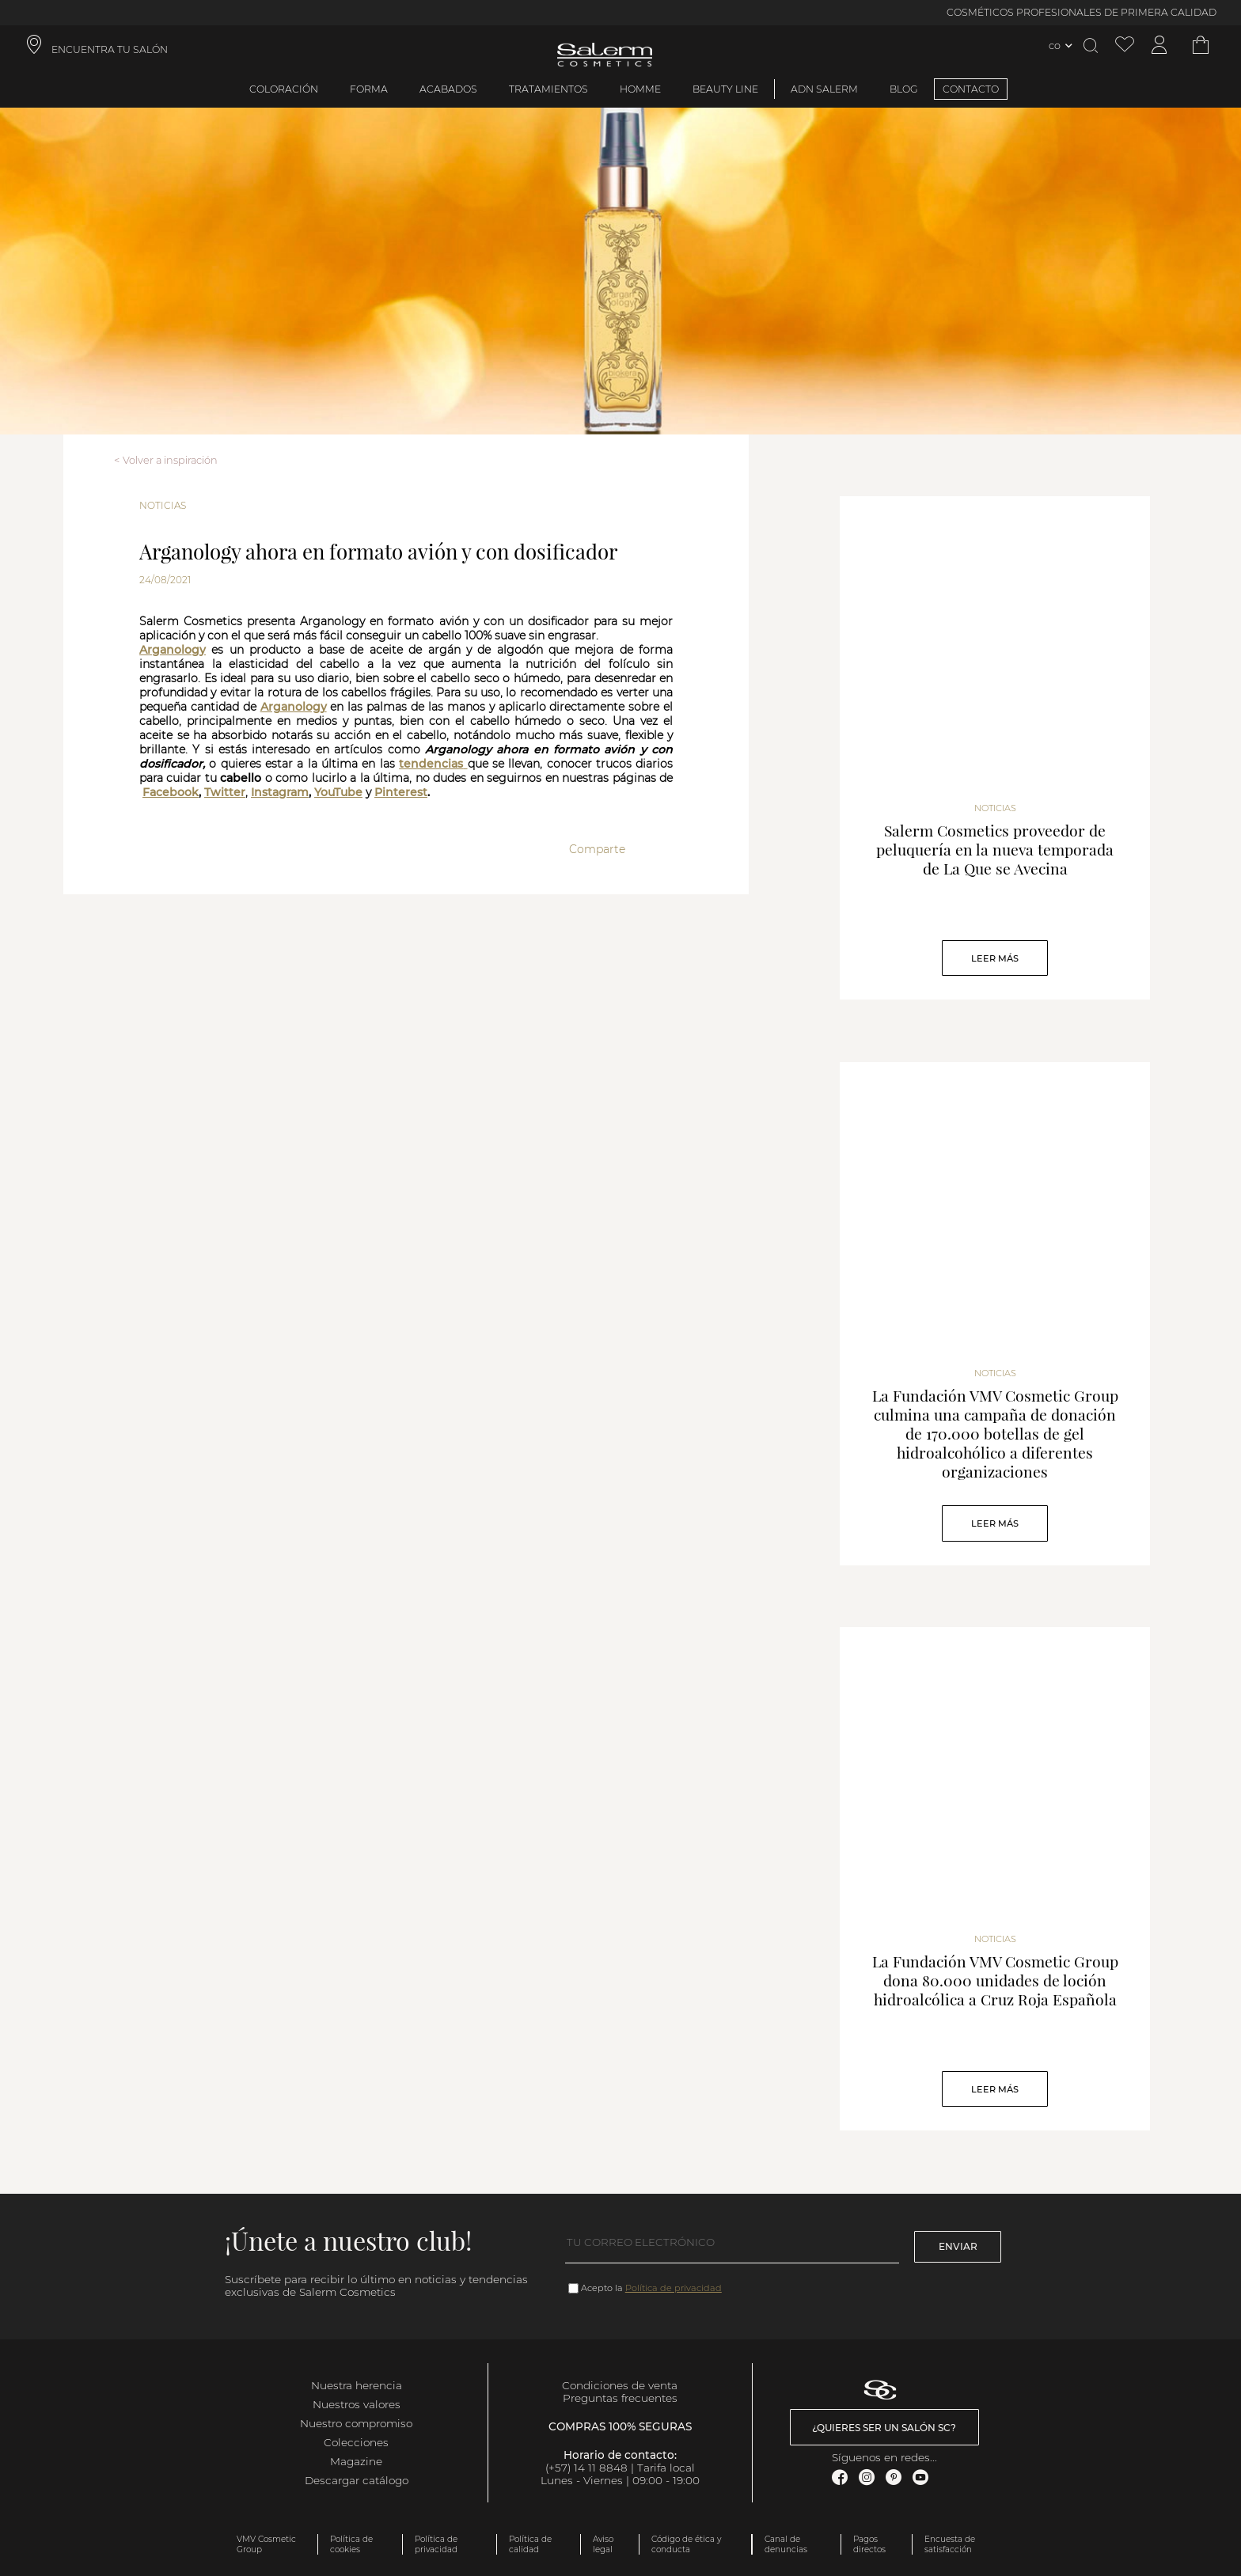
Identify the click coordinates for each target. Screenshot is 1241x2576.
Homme (640, 89)
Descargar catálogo (356, 2480)
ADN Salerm (824, 89)
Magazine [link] (356, 2461)
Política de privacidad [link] (436, 2544)
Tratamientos (548, 89)
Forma (369, 89)
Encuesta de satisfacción (949, 2544)
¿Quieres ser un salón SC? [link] (884, 2428)
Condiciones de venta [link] (619, 2385)
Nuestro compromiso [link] (356, 2423)
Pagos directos (869, 2544)
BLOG (904, 89)
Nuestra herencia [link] (356, 2385)
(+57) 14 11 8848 (586, 2467)
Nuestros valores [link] (356, 2404)
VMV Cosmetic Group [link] (266, 2544)
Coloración (283, 89)
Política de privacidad (673, 2287)
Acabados (448, 89)
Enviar (958, 2246)
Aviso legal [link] (603, 2544)
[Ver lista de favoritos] (1124, 45)
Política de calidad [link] (530, 2544)
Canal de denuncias (786, 2544)
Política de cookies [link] (351, 2544)
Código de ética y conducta (686, 2544)
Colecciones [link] (356, 2442)
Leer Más (995, 958)
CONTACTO (971, 89)
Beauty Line (725, 89)
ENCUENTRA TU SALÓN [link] (109, 49)
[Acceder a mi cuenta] (1159, 45)
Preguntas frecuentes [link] (620, 2398)
